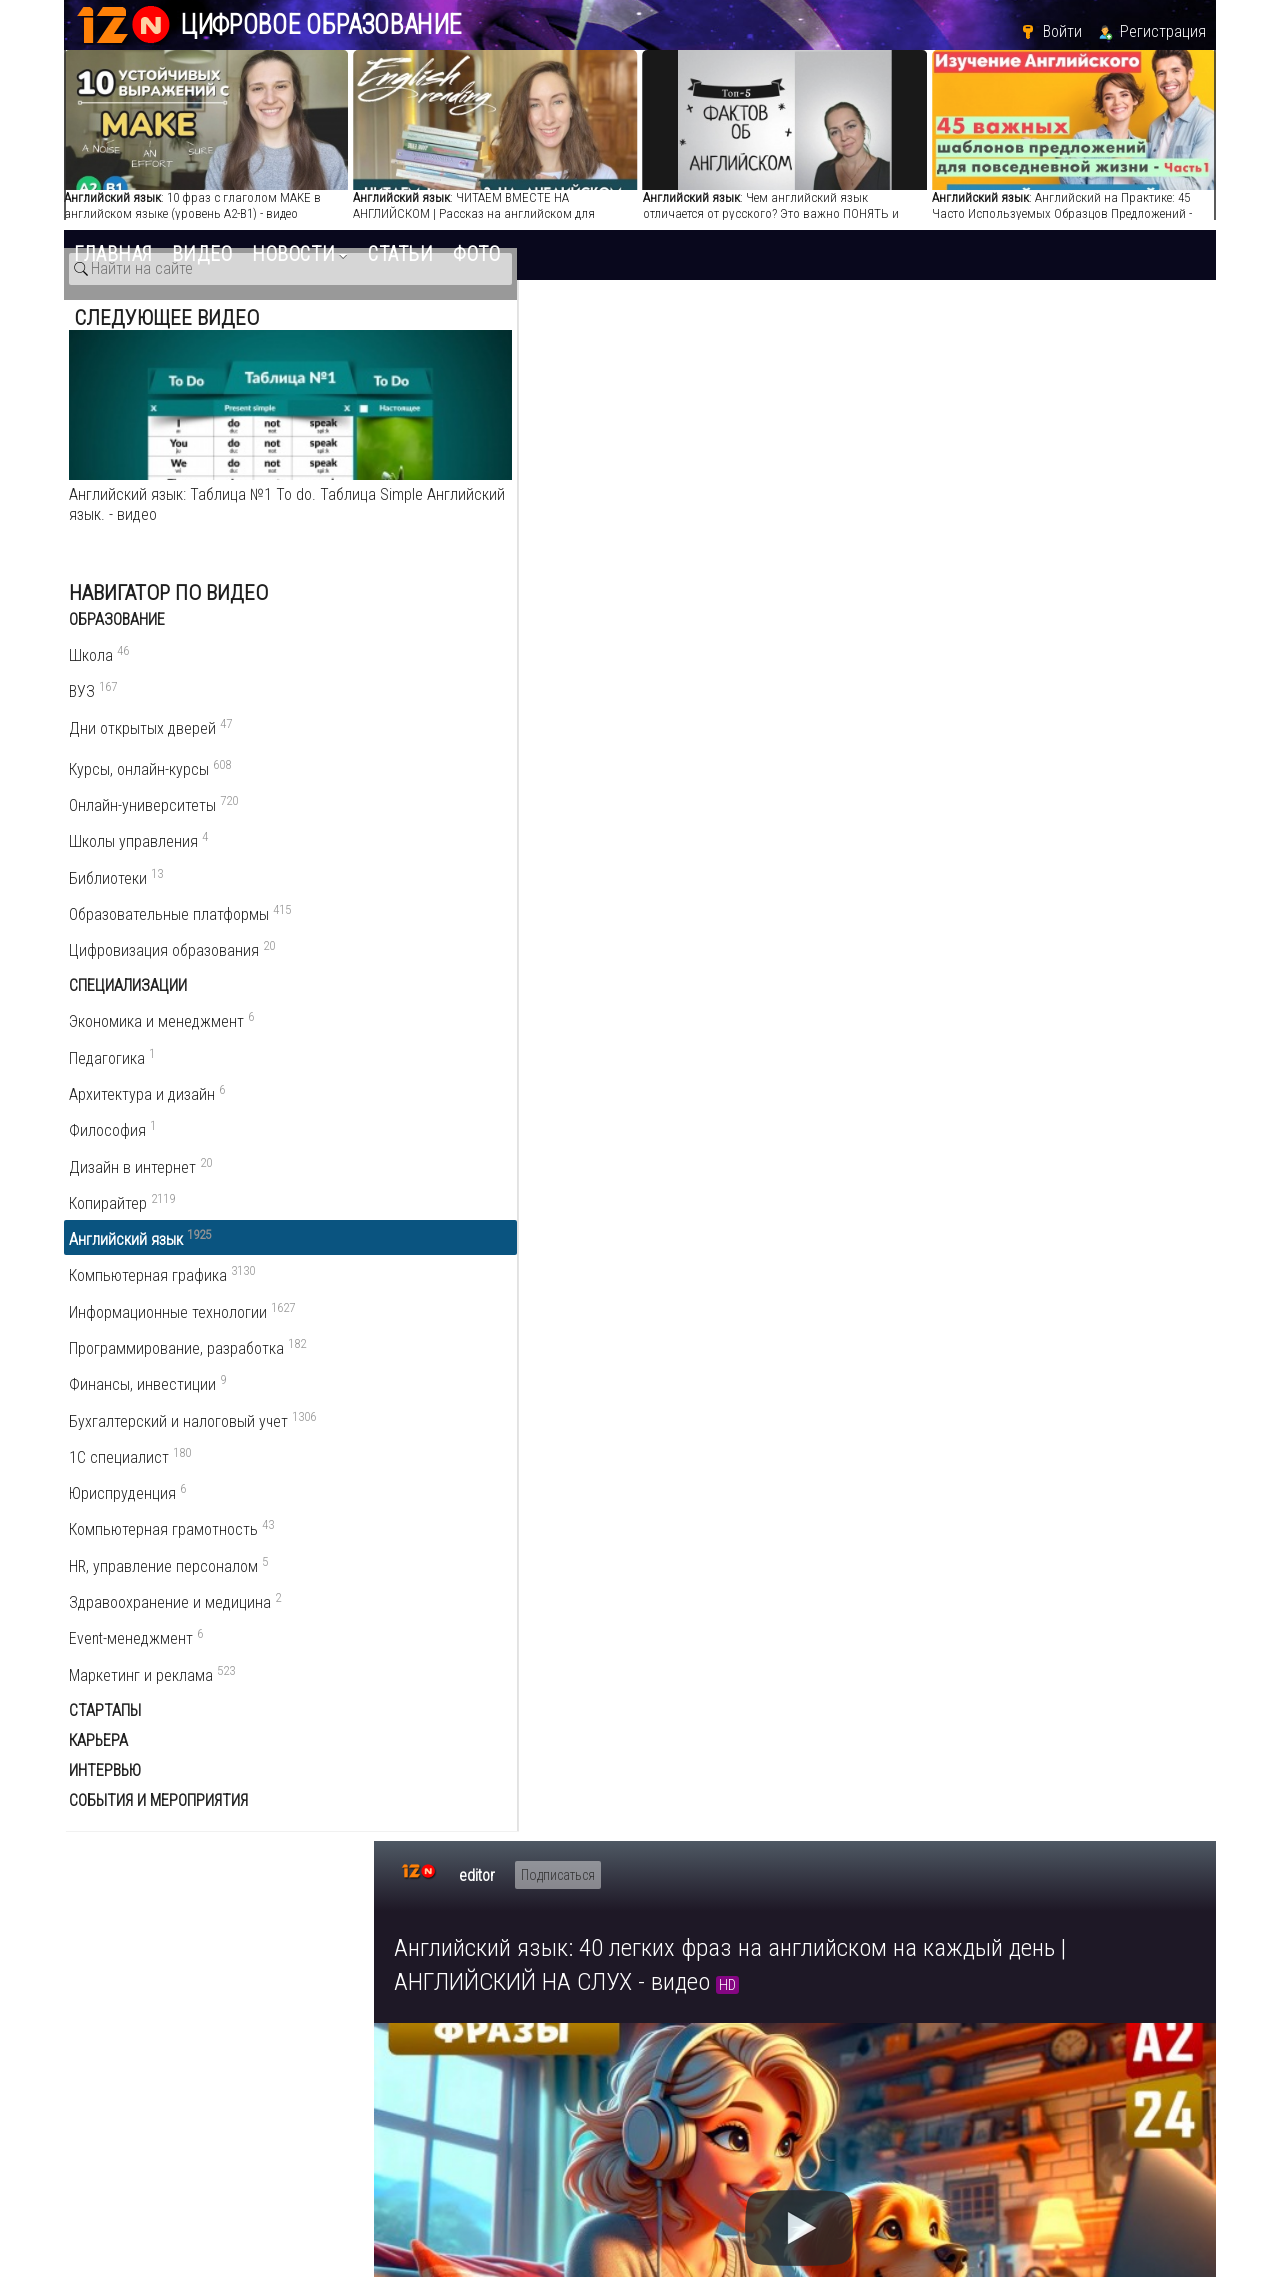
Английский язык (1100, 1078)
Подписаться (558, 324)
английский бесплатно (462, 1460)
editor (477, 324)
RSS (1198, 1627)
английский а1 (753, 1436)
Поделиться (559, 1024)
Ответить (463, 1751)
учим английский (519, 1484)
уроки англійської (817, 1460)
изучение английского (609, 1436)
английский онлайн (658, 1412)
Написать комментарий (491, 1622)
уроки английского (885, 1436)
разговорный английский (819, 1412)
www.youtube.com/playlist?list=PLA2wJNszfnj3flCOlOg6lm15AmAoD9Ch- (640, 1337)
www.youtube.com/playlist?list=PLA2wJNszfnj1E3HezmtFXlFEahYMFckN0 (640, 1217)
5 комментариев (471, 1586)
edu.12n (156, 2120)
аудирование (537, 1412)
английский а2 (434, 1412)
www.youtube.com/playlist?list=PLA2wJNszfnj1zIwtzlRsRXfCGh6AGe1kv (637, 1277)
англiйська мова (607, 1460)
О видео (435, 1025)
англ (935, 1388)
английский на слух (699, 1388)
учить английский (846, 1388)
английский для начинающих (513, 1388)
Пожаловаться (703, 1024)
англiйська (711, 1460)
